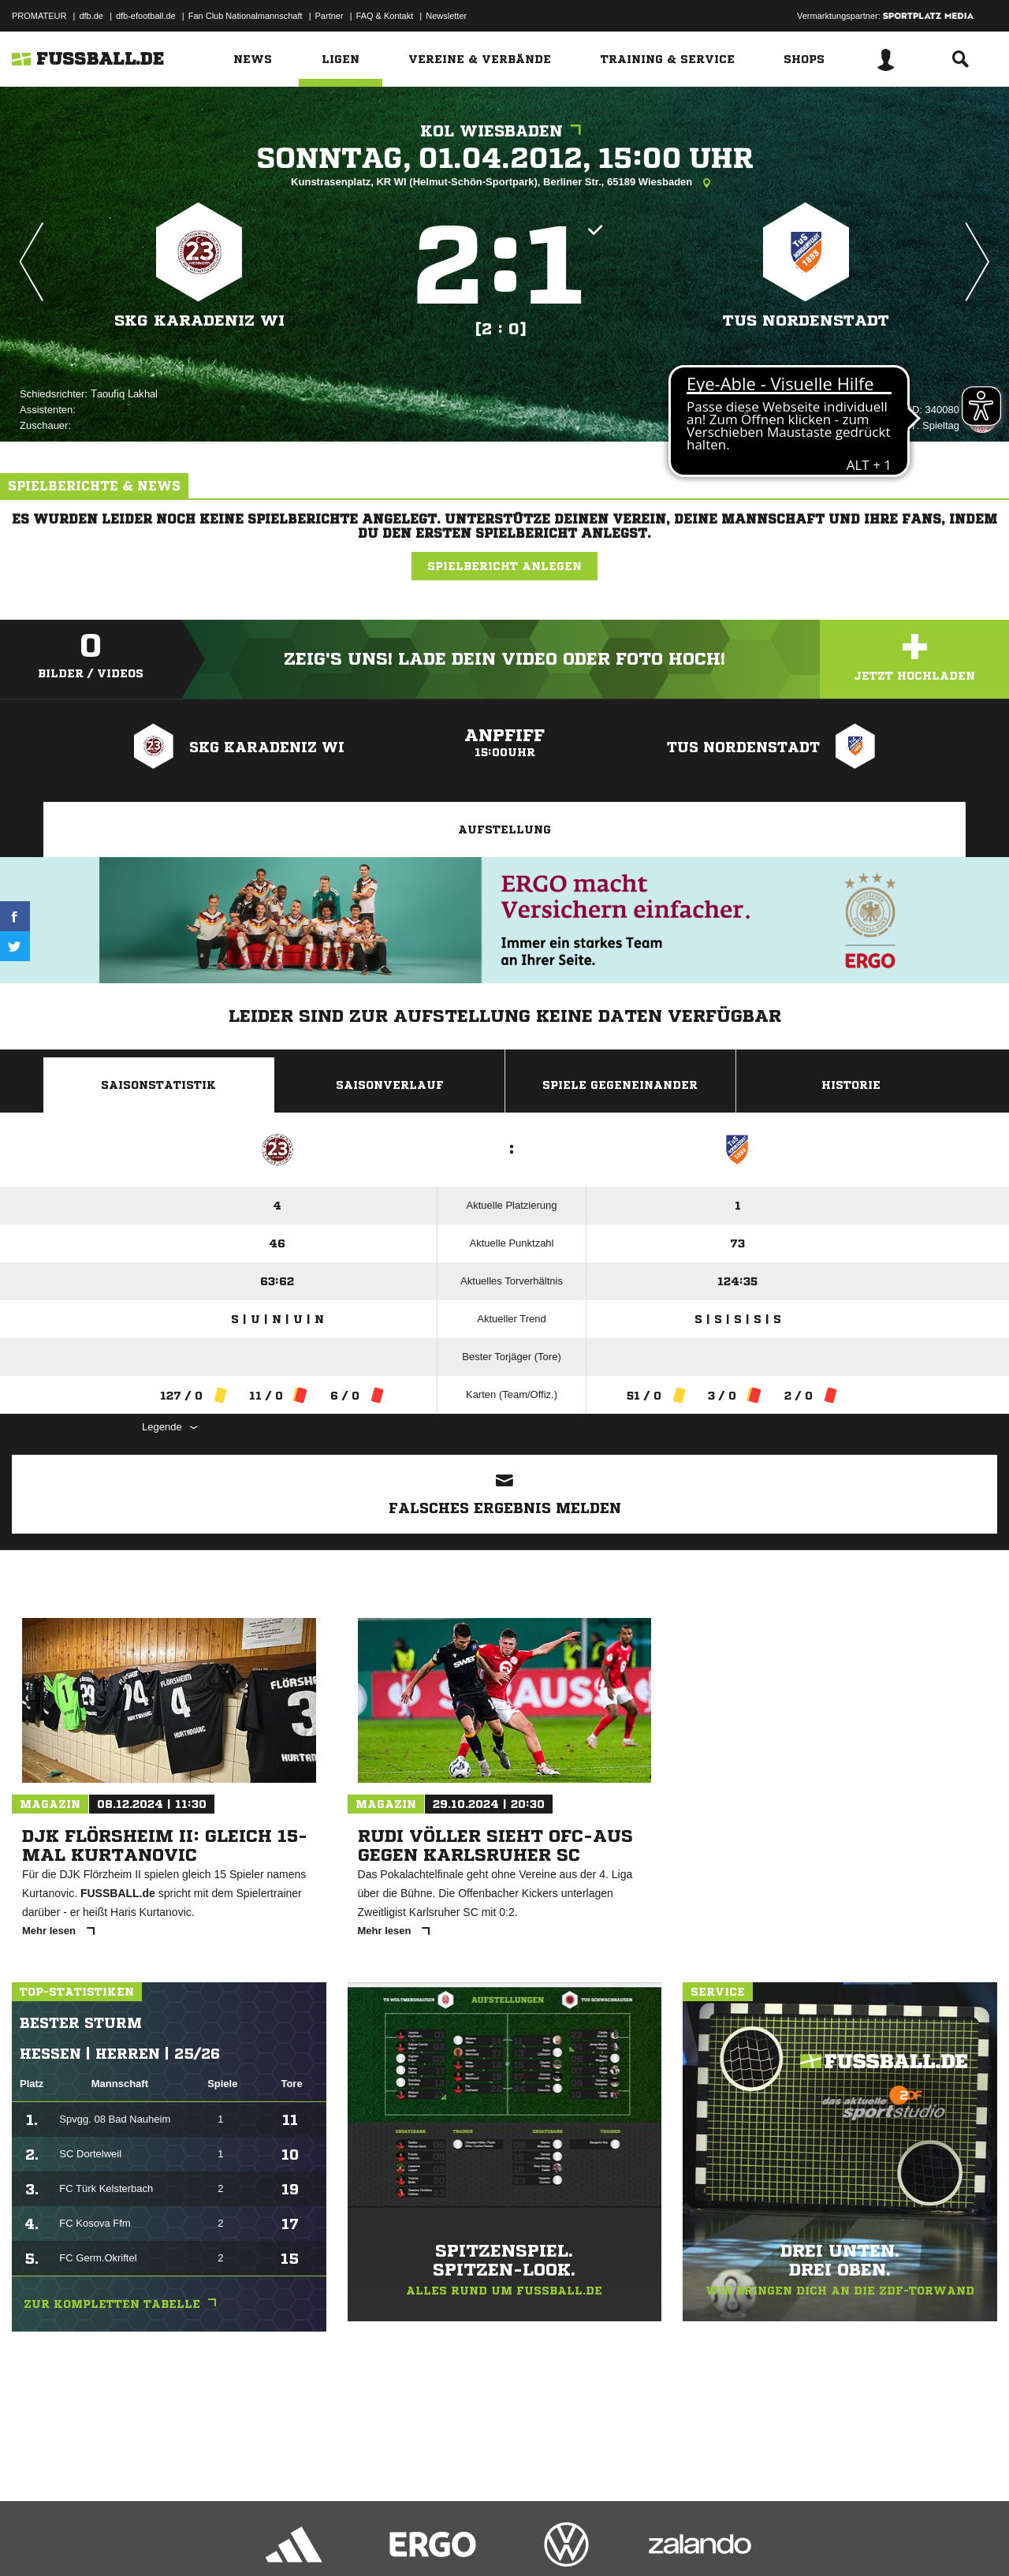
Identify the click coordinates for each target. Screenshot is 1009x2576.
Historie (851, 1084)
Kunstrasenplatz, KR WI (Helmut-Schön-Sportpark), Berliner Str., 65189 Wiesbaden (504, 183)
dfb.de (91, 16)
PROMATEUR (39, 16)
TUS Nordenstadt (806, 320)
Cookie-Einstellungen (474, 2539)
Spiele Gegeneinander (620, 1084)
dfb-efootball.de (146, 16)
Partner (329, 16)
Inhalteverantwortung (377, 2539)
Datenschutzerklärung (111, 2539)
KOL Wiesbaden (504, 131)
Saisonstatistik (158, 1084)
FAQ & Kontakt (385, 16)
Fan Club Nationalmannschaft (245, 16)
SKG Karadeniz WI (199, 320)
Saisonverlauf (390, 1084)
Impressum (33, 2539)
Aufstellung (504, 829)
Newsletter (446, 16)
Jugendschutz (295, 2539)
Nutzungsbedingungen (209, 2539)
